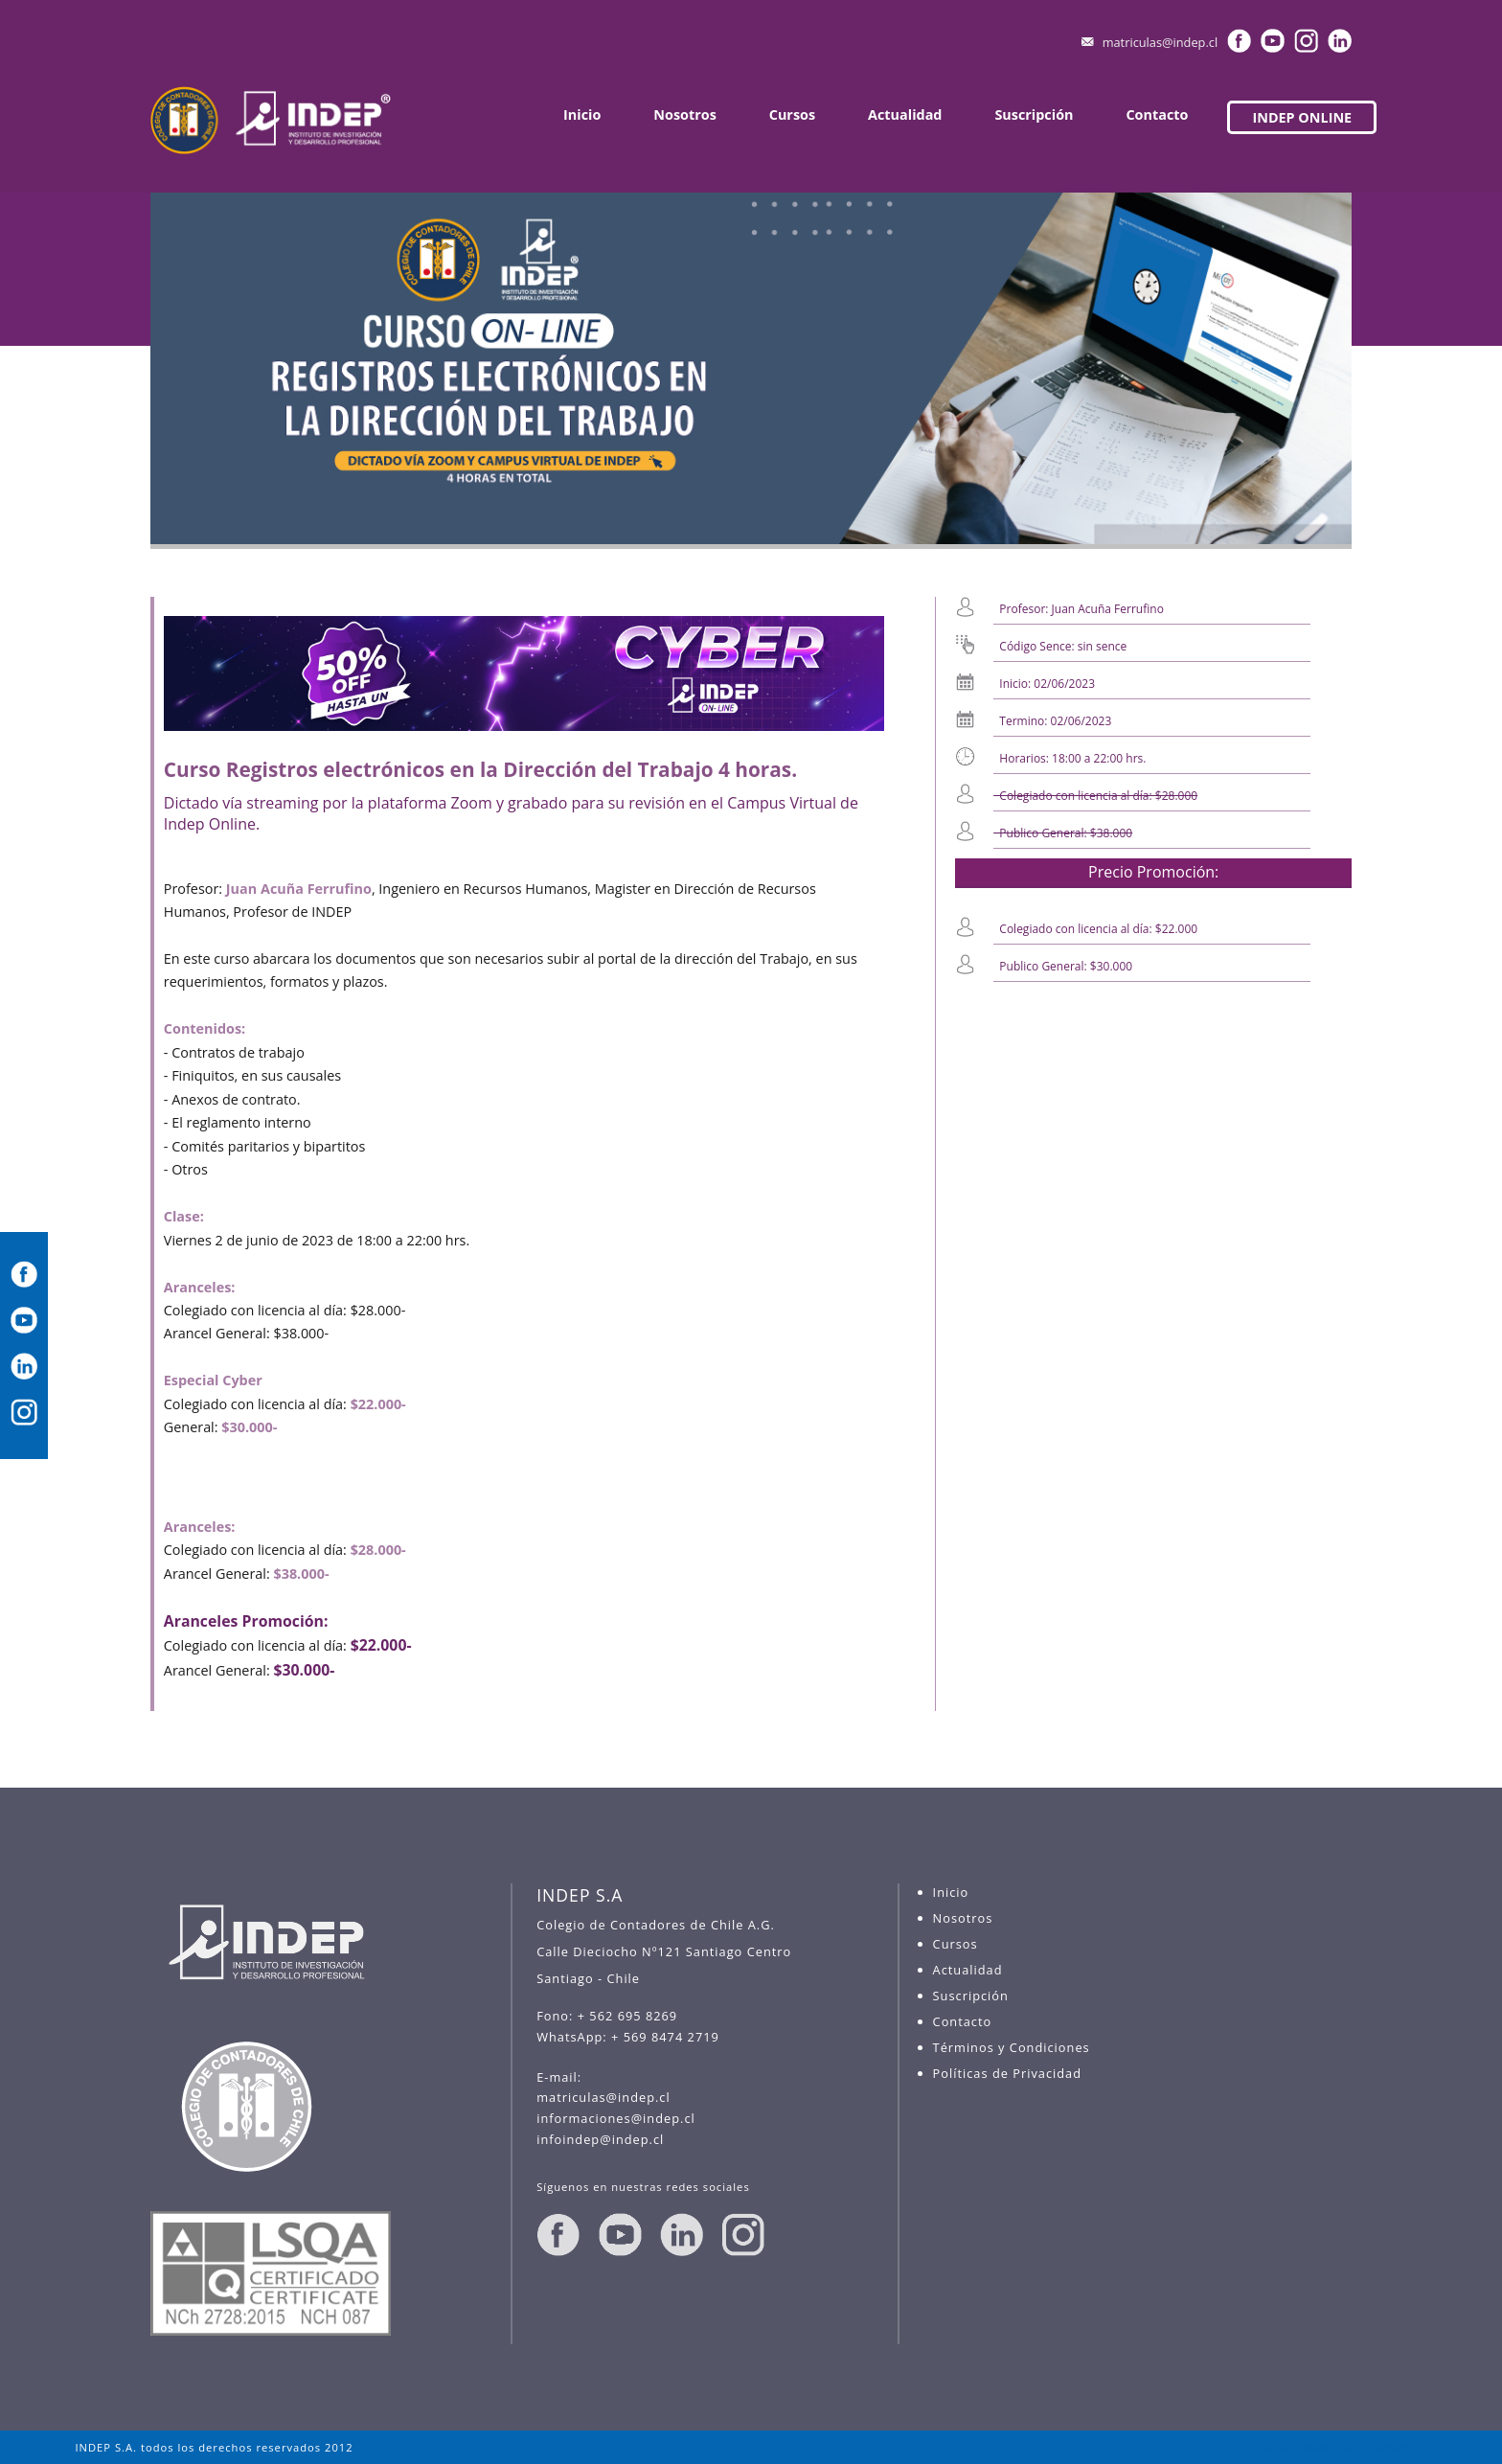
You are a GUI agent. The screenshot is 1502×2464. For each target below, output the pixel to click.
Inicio (582, 114)
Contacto (1157, 114)
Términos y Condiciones (1011, 2047)
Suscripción (1033, 114)
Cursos (792, 114)
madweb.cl (1395, 2447)
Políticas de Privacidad (1007, 2073)
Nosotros (685, 114)
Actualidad (905, 114)
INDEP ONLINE (1302, 117)
